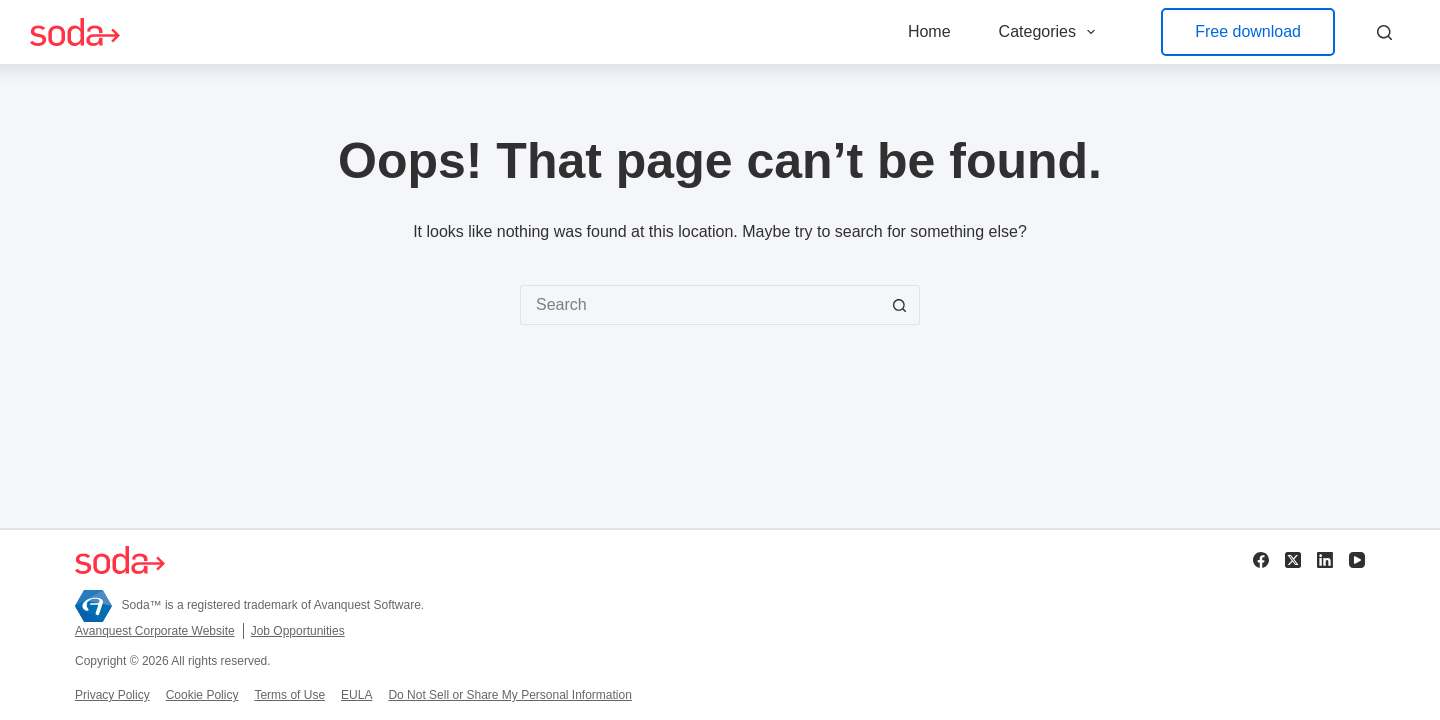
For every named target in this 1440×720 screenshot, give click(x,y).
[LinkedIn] (1325, 560)
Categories (1051, 32)
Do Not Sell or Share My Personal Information (509, 695)
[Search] (1384, 32)
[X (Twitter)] (1293, 560)
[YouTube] (1357, 560)
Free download (1248, 31)
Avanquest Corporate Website (155, 631)
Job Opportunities (298, 631)
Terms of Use (289, 695)
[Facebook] (1261, 560)
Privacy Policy (112, 695)
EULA (356, 695)
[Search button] (900, 305)
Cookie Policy (202, 695)
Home (929, 31)
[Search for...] (700, 305)
